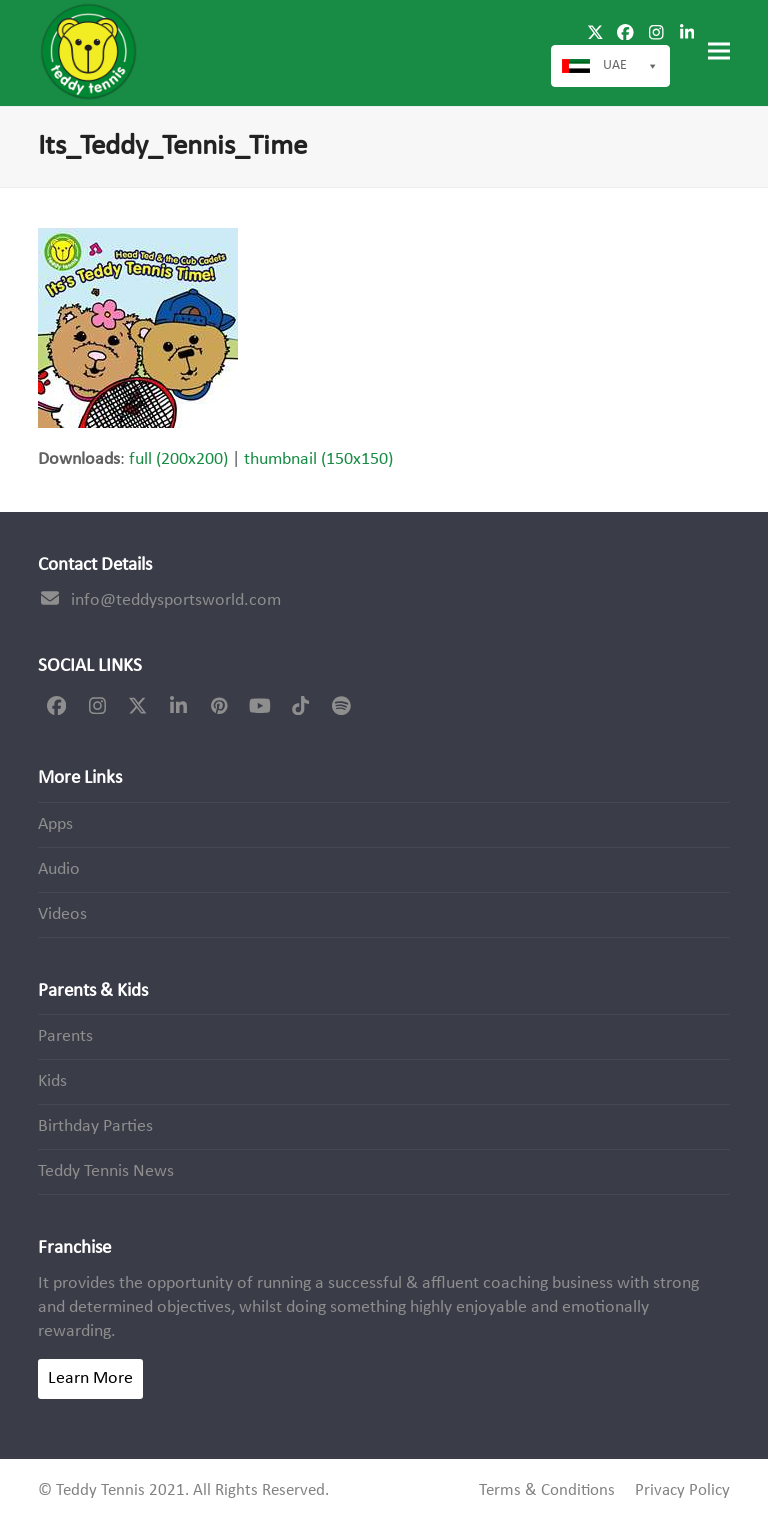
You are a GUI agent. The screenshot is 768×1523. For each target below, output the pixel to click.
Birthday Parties (95, 1126)
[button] (719, 51)
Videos (62, 914)
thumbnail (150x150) (318, 459)
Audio (59, 869)
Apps (55, 824)
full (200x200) (178, 459)
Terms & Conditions (547, 1491)
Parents (65, 1036)
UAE (631, 66)
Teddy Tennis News (106, 1171)
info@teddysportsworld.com (176, 600)
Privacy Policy (682, 1491)
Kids (52, 1081)
